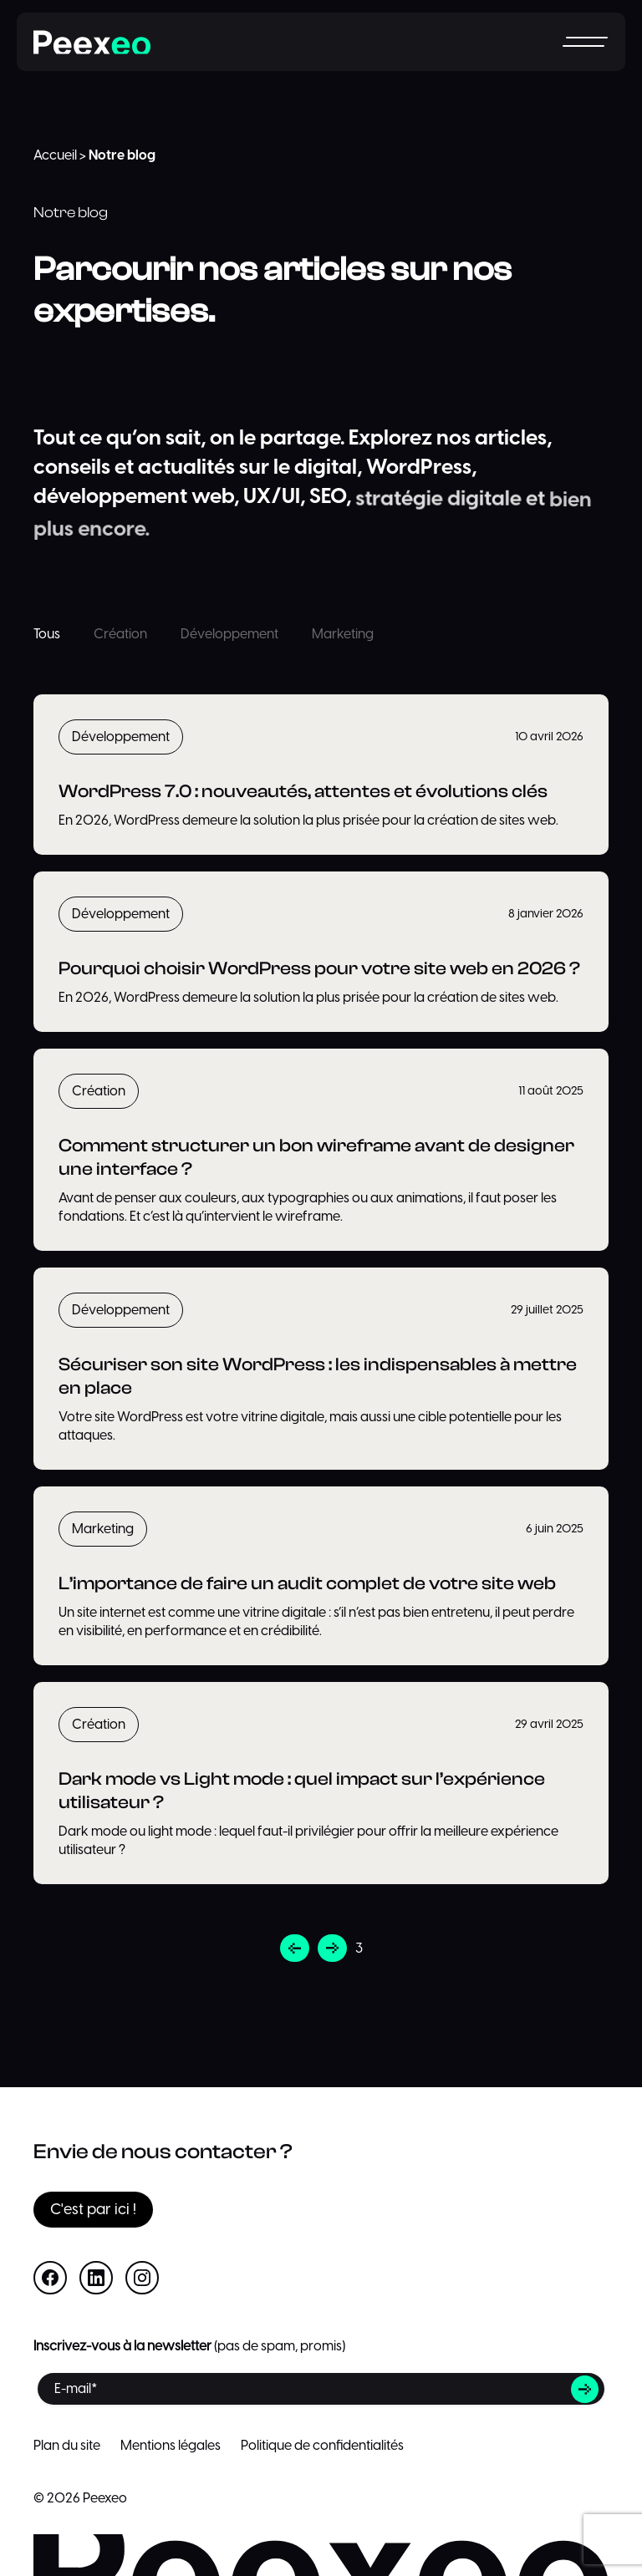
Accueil (55, 155)
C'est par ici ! (93, 2209)
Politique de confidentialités (322, 2445)
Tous (46, 634)
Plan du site (66, 2445)
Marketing (343, 634)
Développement (229, 634)
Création (120, 634)
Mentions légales (170, 2445)
